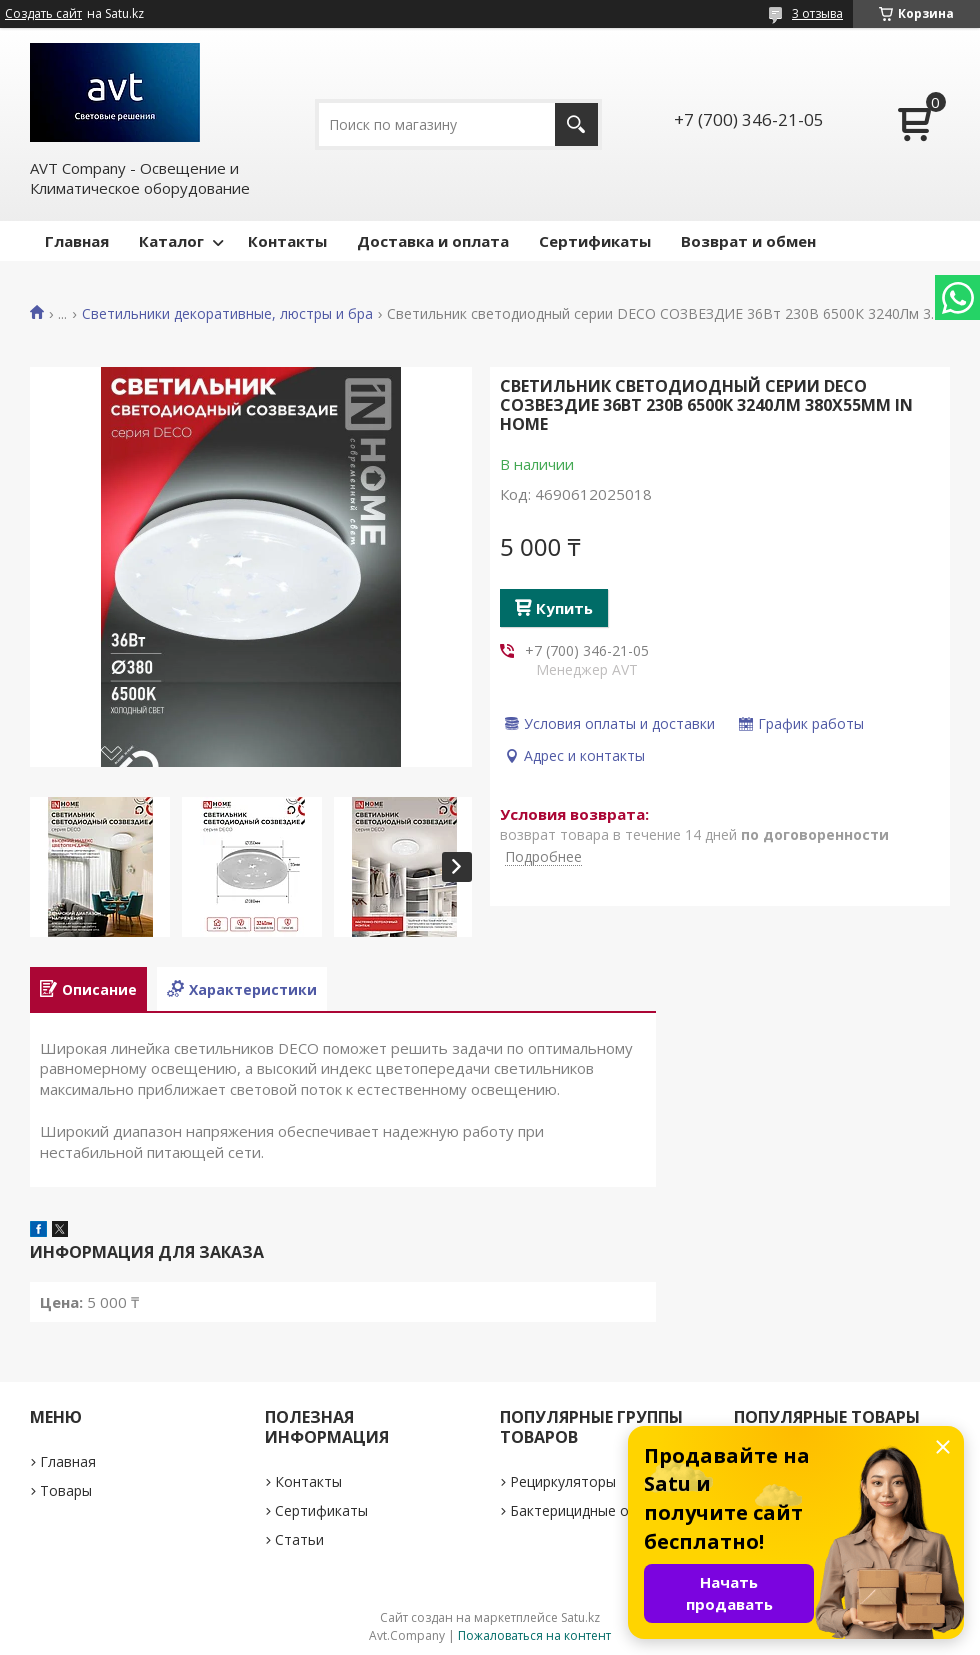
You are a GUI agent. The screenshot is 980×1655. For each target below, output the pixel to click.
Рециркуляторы (563, 1481)
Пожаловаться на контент (534, 1635)
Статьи (299, 1539)
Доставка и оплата (433, 241)
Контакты (287, 241)
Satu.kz (580, 1617)
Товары (66, 1490)
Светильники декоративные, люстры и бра (227, 314)
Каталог (171, 241)
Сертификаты (595, 241)
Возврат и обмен (748, 241)
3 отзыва (817, 13)
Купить (564, 608)
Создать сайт (43, 14)
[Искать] (576, 124)
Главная (77, 241)
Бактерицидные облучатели (605, 1510)
